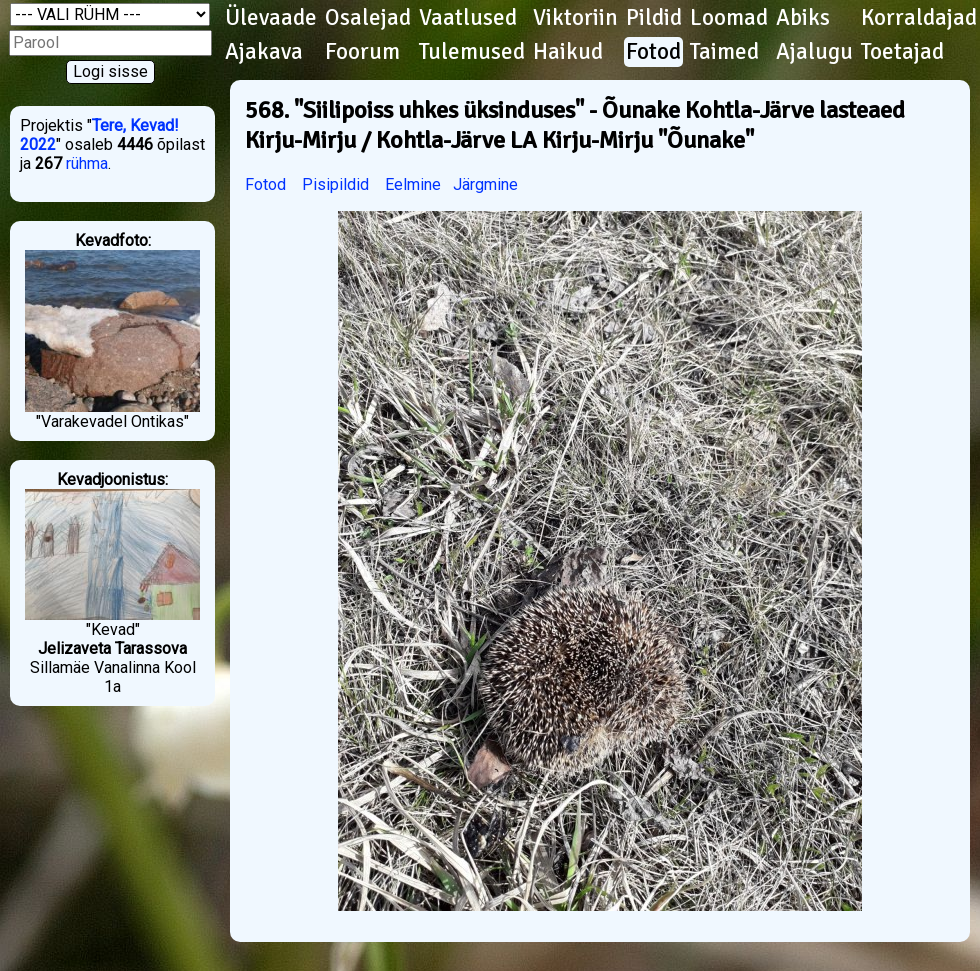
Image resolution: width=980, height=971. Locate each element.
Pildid (654, 18)
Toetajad (902, 52)
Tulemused (472, 52)
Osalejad (368, 18)
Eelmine (413, 184)
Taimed (724, 52)
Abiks (803, 18)
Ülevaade (271, 18)
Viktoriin (575, 18)
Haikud (568, 52)
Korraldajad (919, 18)
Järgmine (485, 184)
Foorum (362, 52)
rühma (87, 163)
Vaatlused (468, 18)
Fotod (653, 52)
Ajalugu (814, 52)
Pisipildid (335, 184)
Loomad (729, 18)
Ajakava (264, 52)
